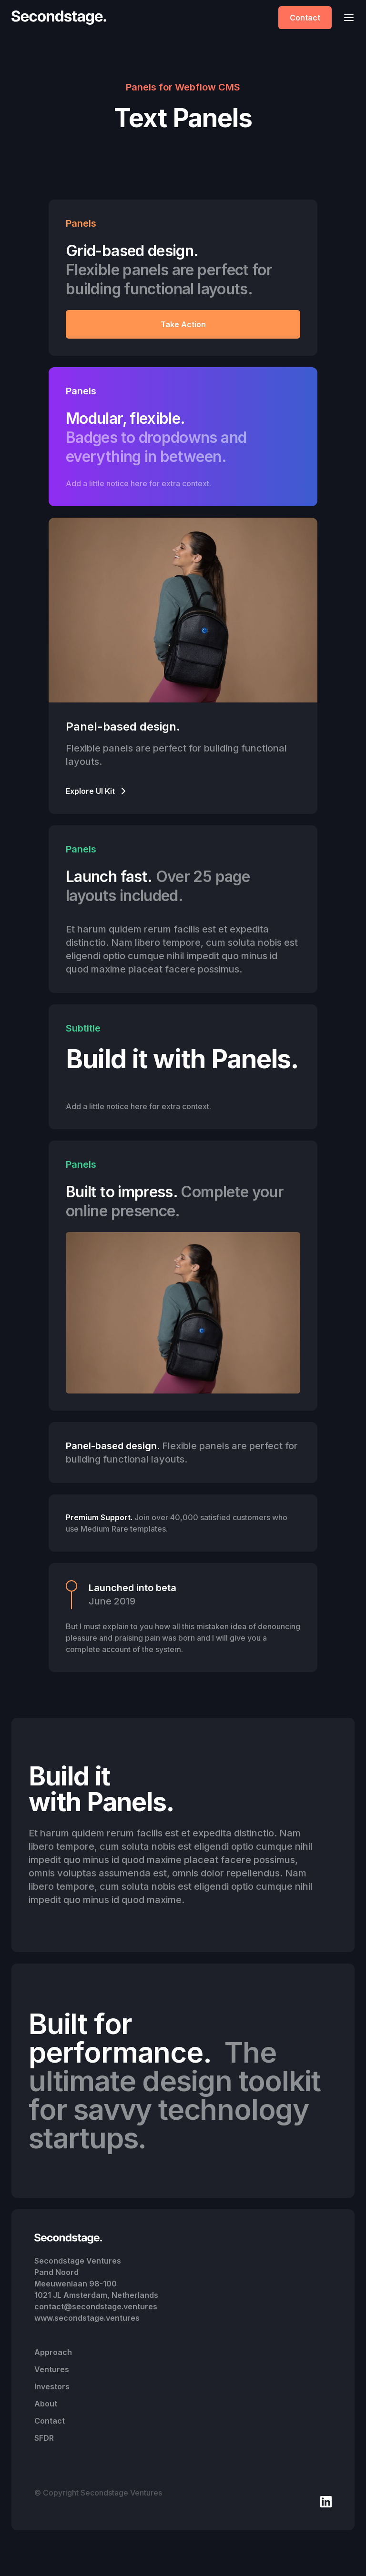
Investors (52, 2386)
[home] (61, 17)
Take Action (183, 324)
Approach (53, 2352)
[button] (346, 17)
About (45, 2403)
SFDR (44, 2438)
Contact (305, 17)
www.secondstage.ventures (87, 2318)
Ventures (51, 2369)
